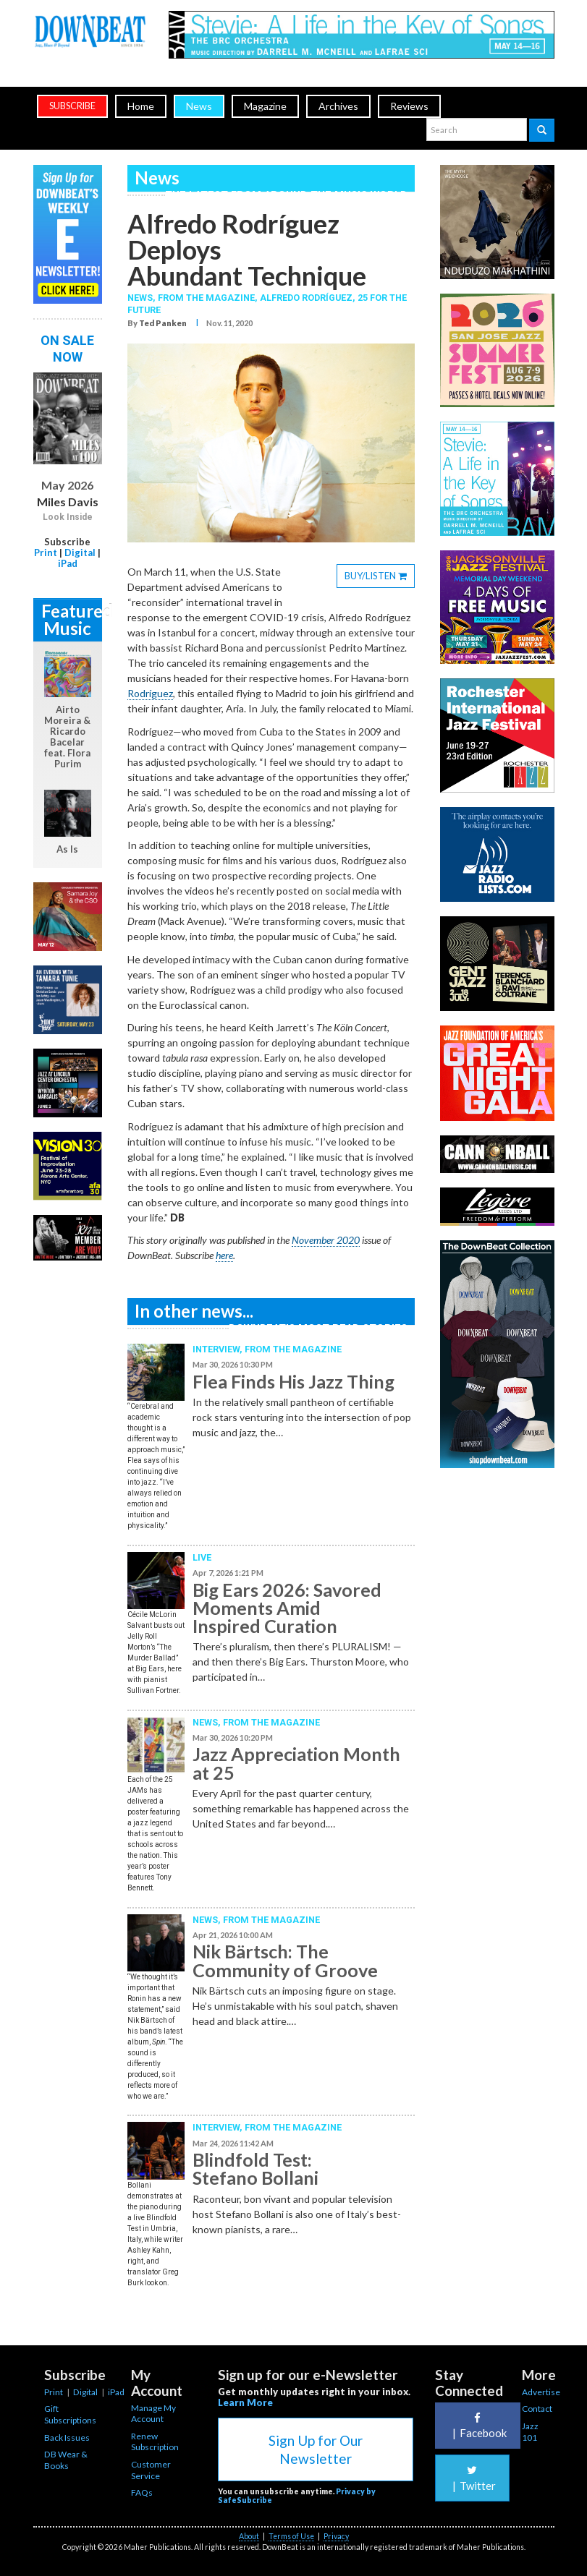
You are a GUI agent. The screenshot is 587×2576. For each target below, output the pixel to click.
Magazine (265, 106)
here (224, 1255)
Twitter (472, 2478)
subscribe (72, 106)
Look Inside (68, 517)
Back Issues (67, 2437)
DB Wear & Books (66, 2460)
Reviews (409, 106)
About (249, 2536)
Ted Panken (163, 323)
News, (142, 297)
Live (202, 1557)
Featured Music (71, 619)
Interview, (219, 1349)
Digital (80, 552)
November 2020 (326, 1240)
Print (45, 552)
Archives (338, 106)
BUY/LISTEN (380, 578)
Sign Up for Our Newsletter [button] (316, 2449)
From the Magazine (293, 1349)
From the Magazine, (209, 297)
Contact (537, 2408)
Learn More (245, 2402)
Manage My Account (153, 2413)
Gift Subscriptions (70, 2414)
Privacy (336, 2536)
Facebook (478, 2426)
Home (140, 106)
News (199, 106)
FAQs (142, 2492)
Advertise (541, 2392)
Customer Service (151, 2470)
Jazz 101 (530, 2432)
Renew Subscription (155, 2442)
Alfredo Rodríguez (306, 297)
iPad (67, 563)
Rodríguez (150, 693)
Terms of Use (291, 2536)
